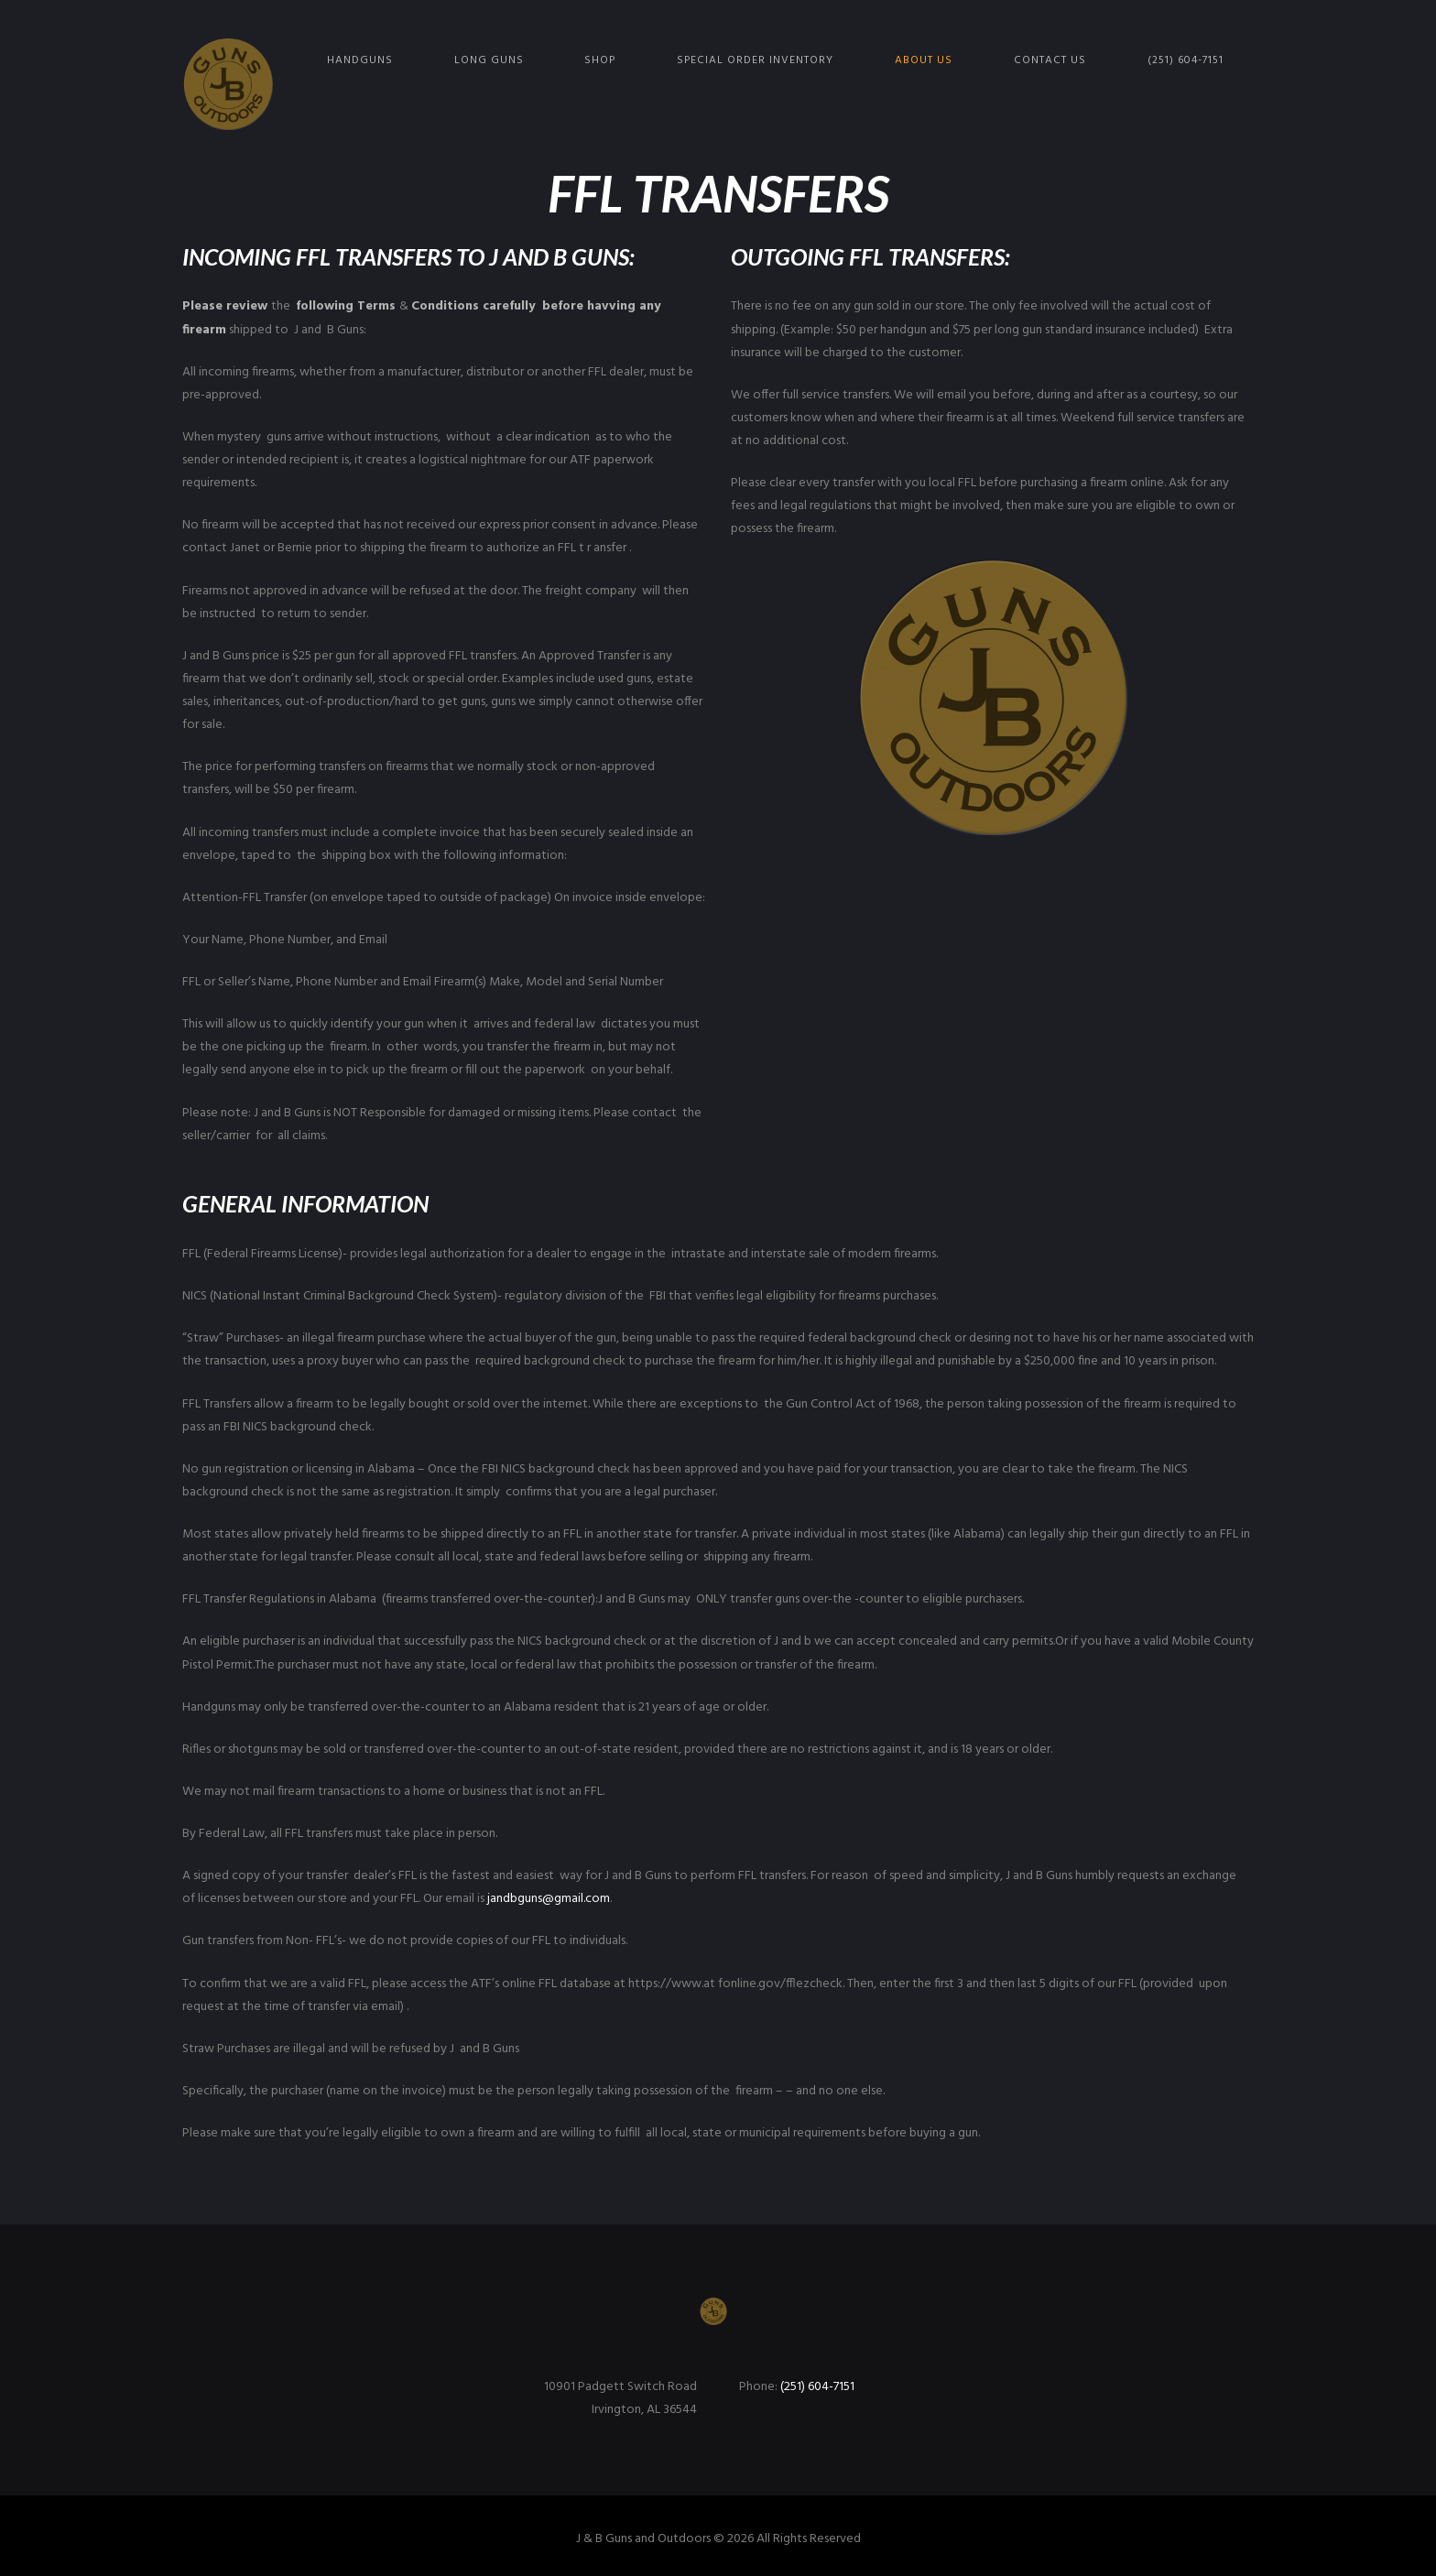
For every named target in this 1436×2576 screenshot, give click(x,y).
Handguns (360, 60)
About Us (923, 60)
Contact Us (1050, 60)
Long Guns (489, 60)
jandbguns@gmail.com (548, 1898)
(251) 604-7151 (1186, 60)
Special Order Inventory (755, 60)
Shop (599, 60)
